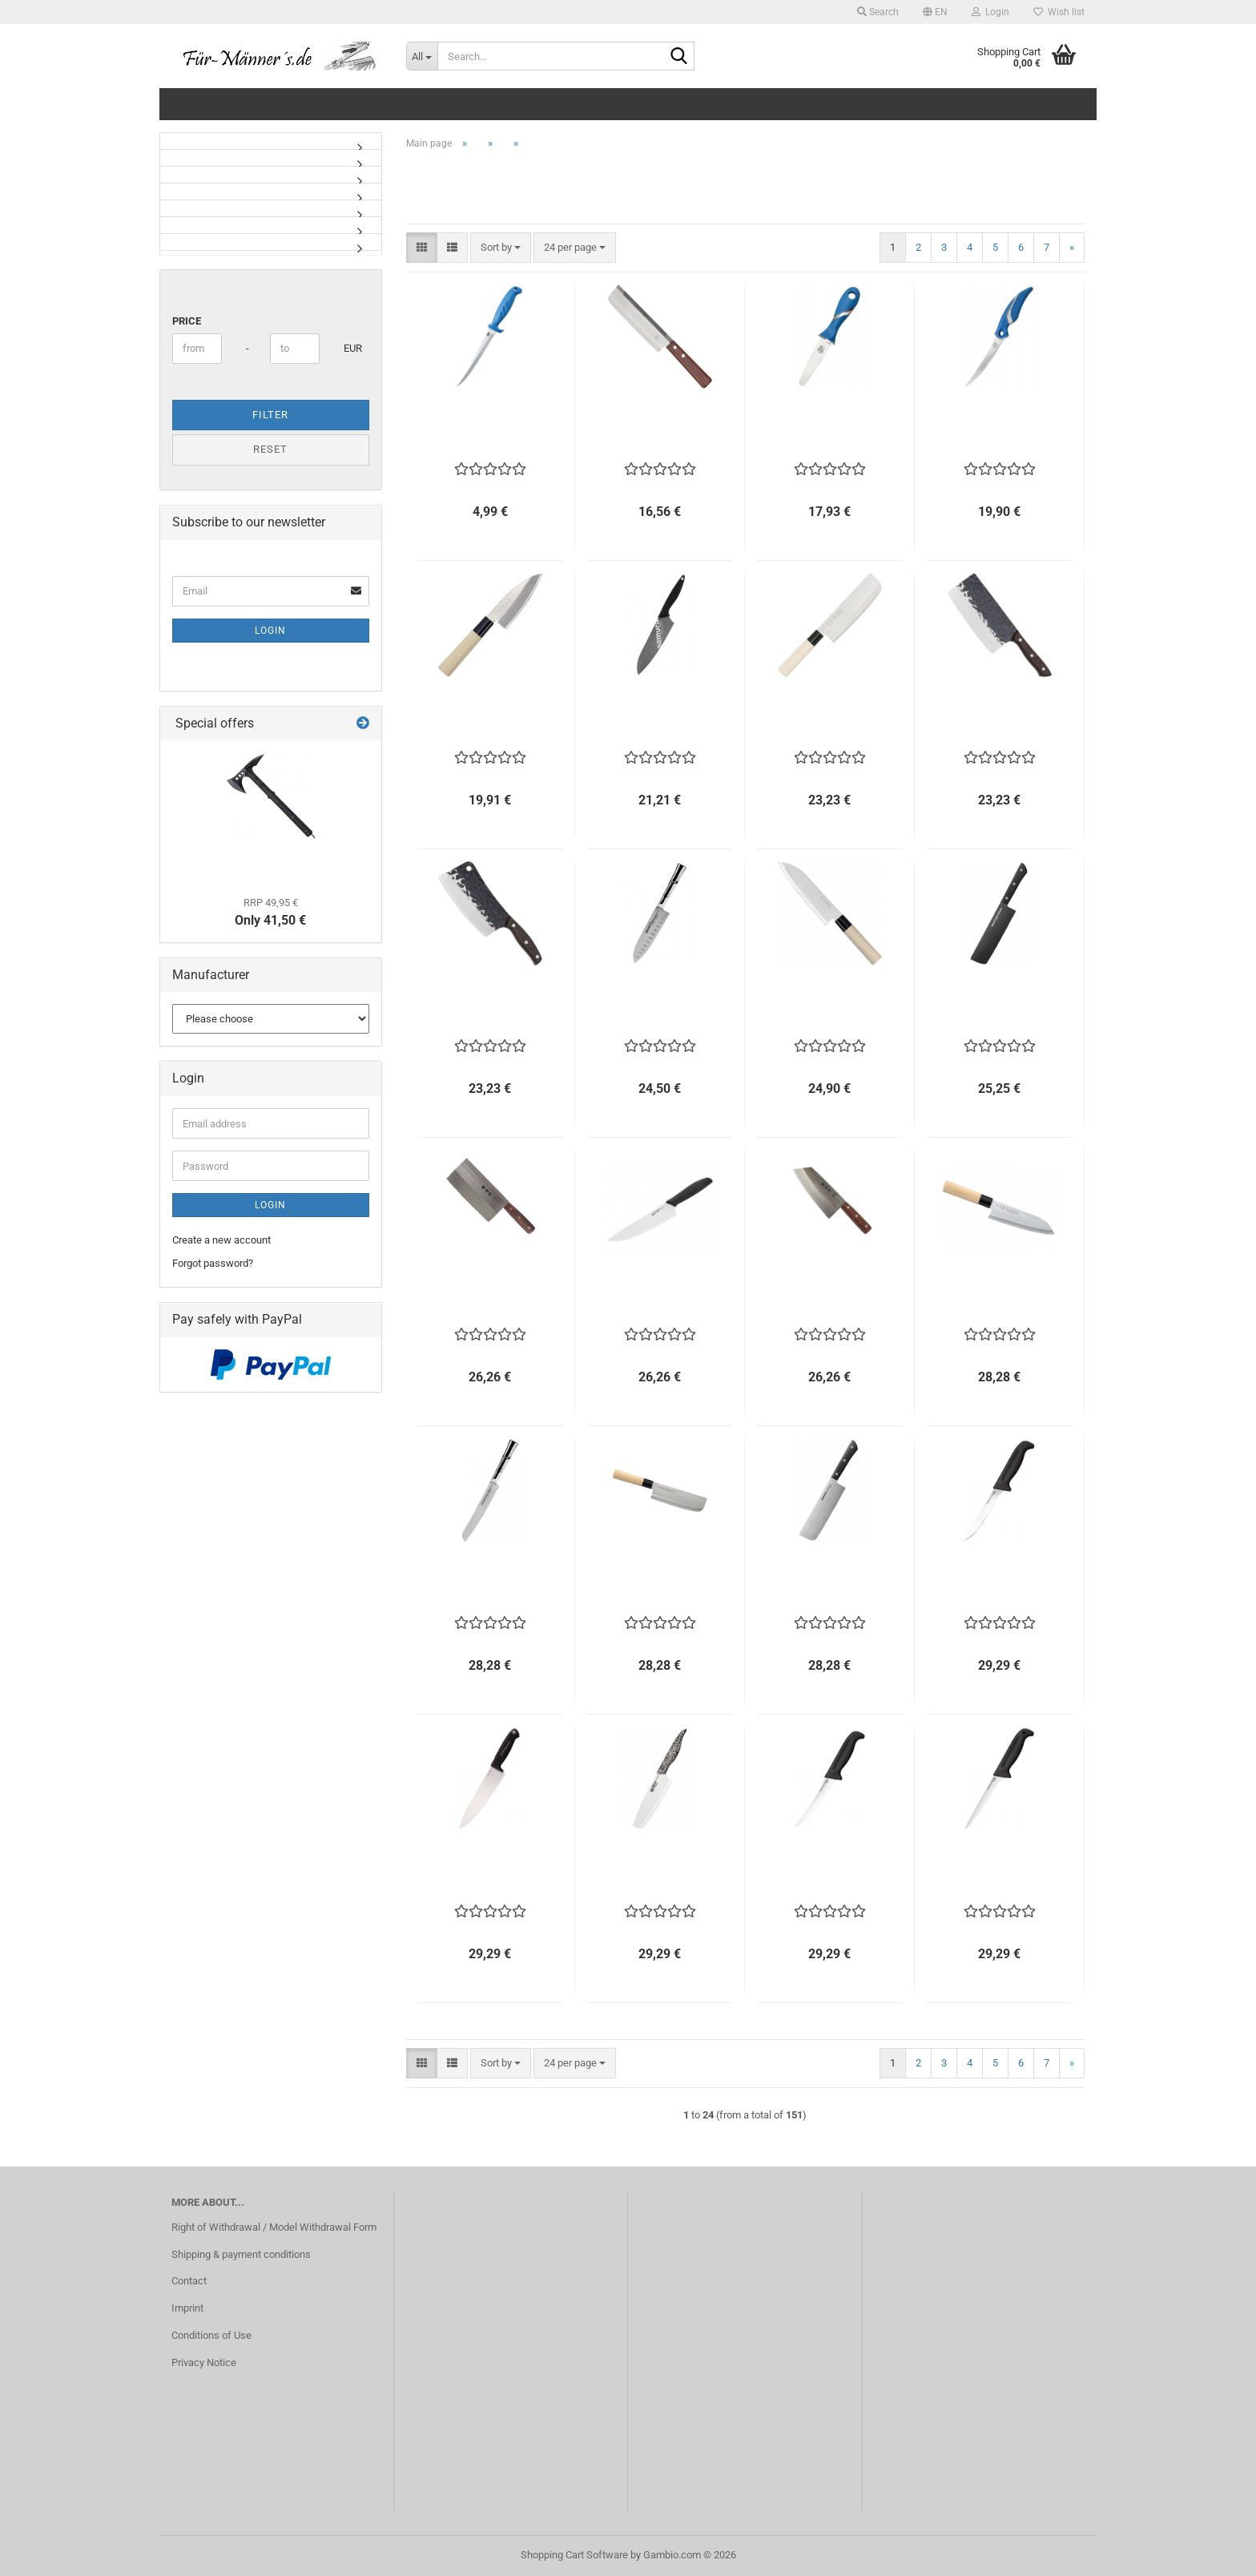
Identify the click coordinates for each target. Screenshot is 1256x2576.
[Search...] (421, 56)
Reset (270, 449)
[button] (935, 12)
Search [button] (878, 12)
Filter (270, 415)
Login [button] (990, 12)
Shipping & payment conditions (241, 2254)
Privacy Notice (203, 2362)
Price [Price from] (186, 321)
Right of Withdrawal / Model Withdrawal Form (273, 2227)
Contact (189, 2281)
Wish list (1059, 12)
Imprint (187, 2308)
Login (270, 630)
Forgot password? (212, 1263)
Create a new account (221, 1240)
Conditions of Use (211, 2335)
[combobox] (500, 248)
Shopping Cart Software (574, 2555)
